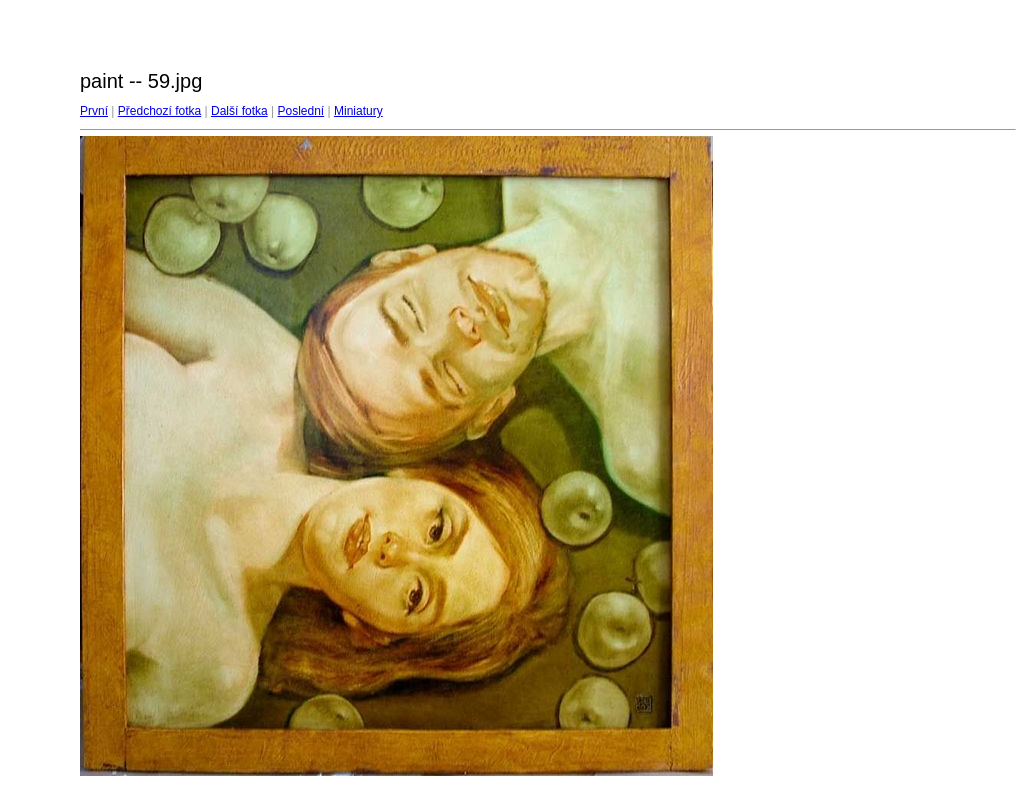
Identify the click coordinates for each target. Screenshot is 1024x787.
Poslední (301, 111)
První (94, 111)
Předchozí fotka (159, 111)
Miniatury (358, 111)
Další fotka (239, 111)
